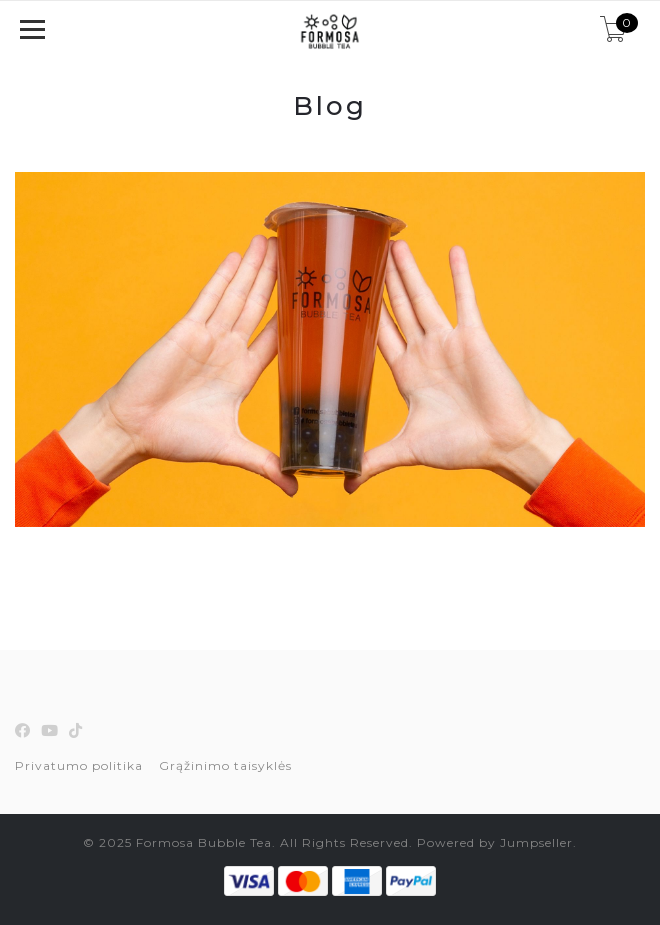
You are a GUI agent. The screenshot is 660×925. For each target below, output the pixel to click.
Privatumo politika (79, 765)
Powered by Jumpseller (495, 842)
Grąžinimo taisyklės (225, 765)
